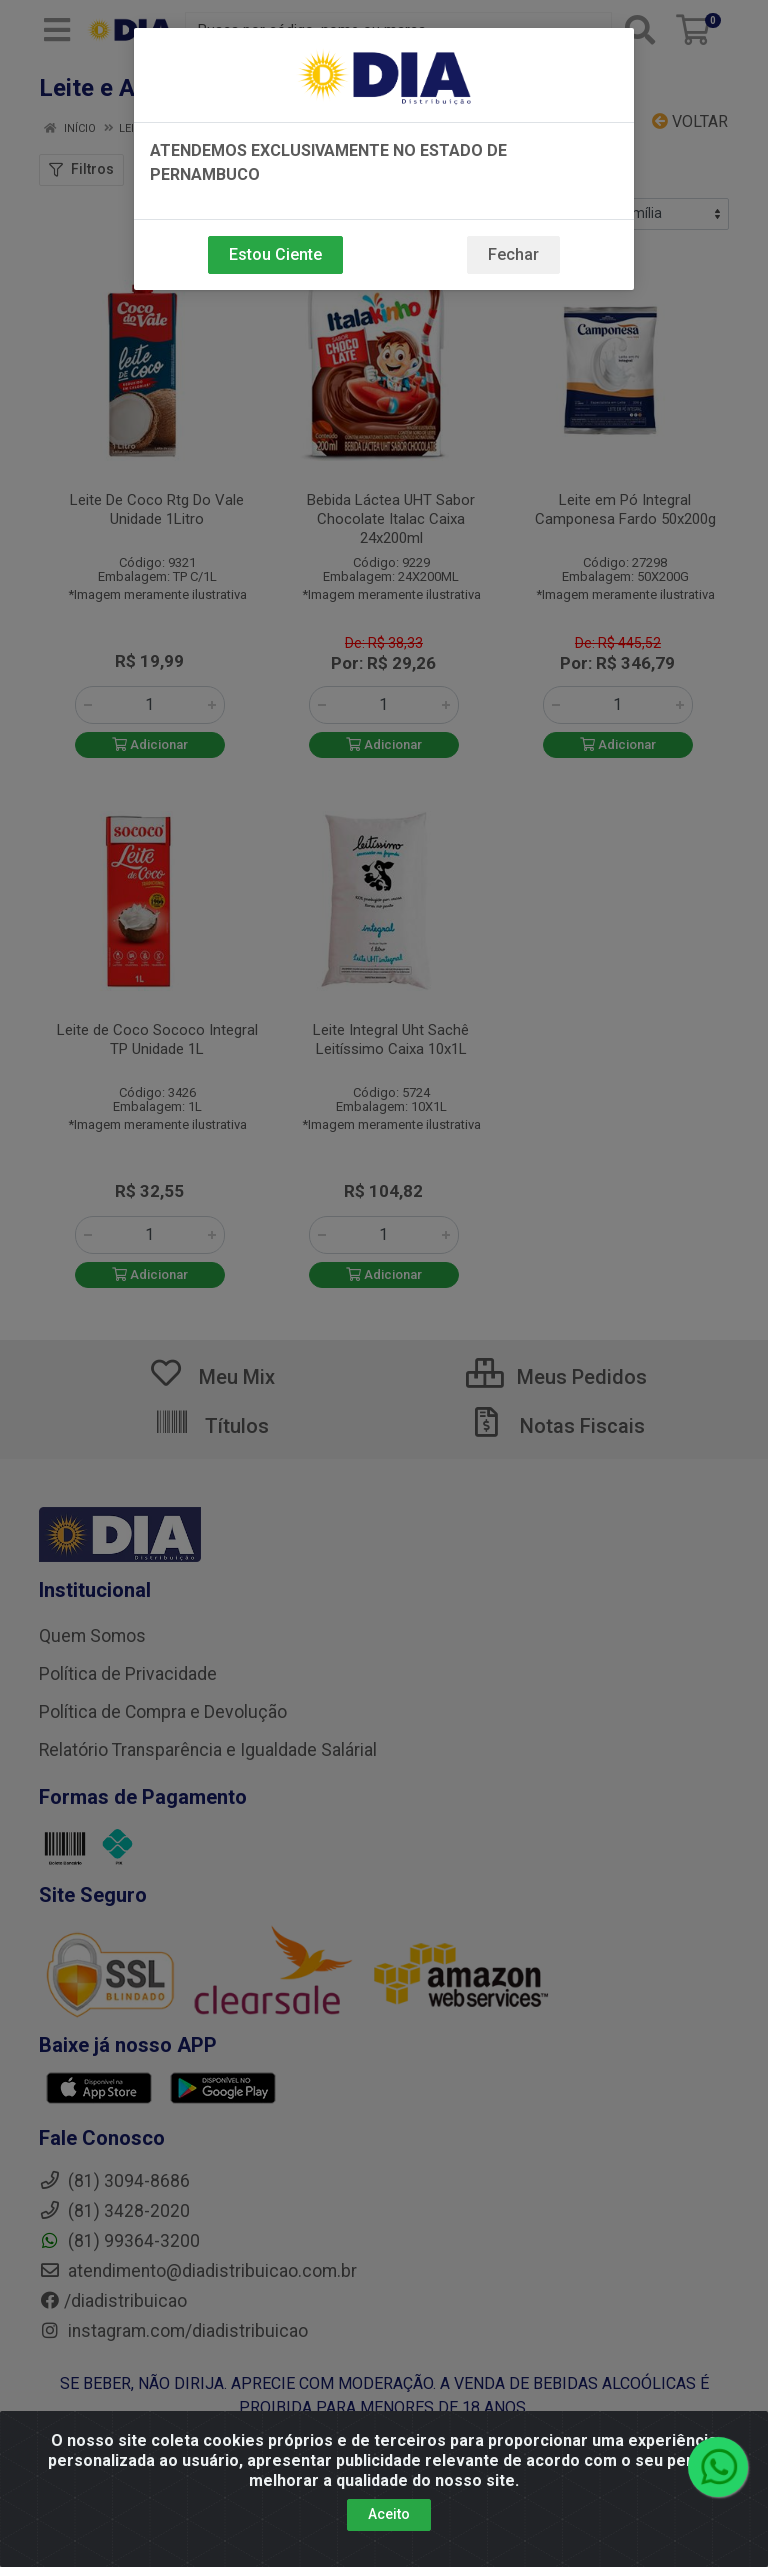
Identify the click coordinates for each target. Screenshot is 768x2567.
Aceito (389, 2514)
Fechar (513, 254)
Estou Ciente (275, 254)
